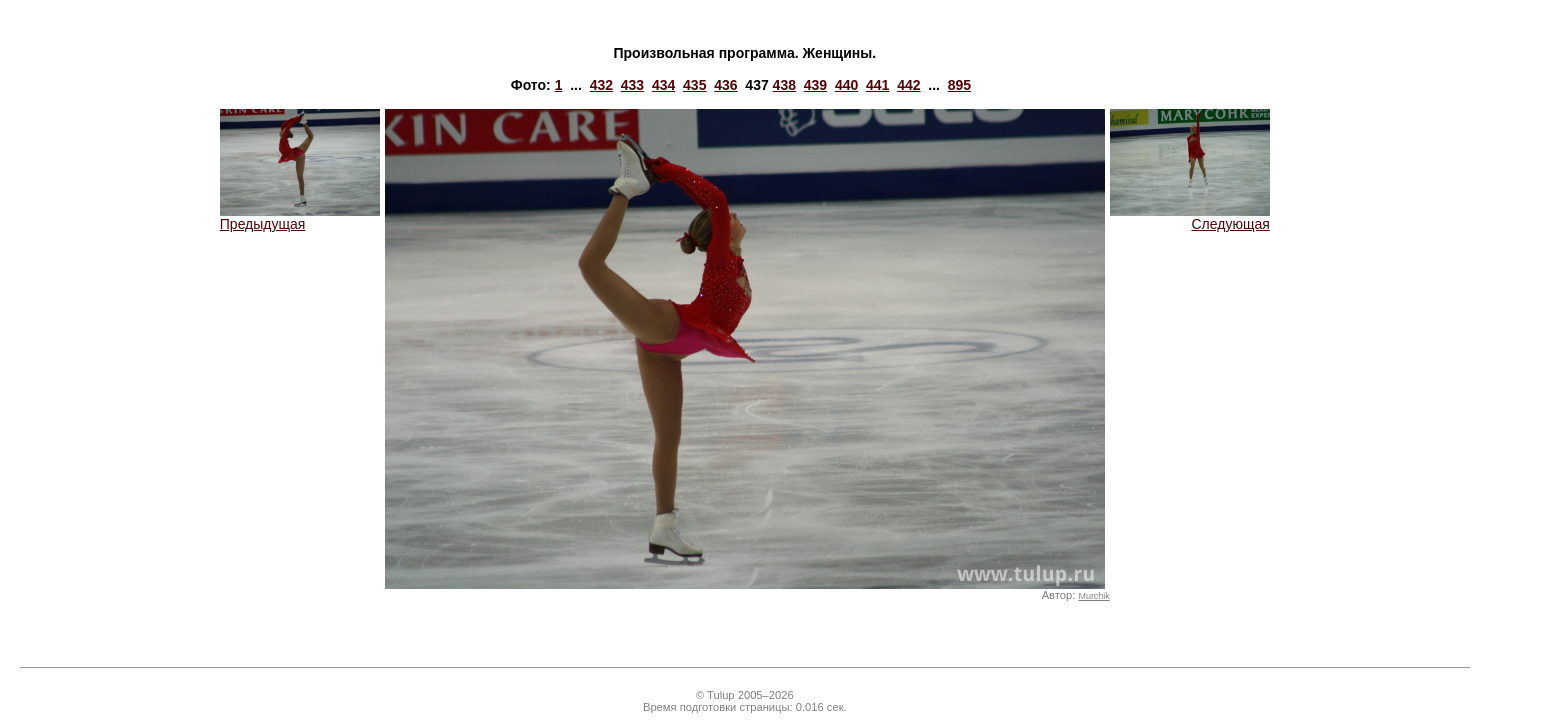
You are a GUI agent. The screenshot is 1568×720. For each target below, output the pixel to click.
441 (877, 85)
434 (663, 85)
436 (725, 85)
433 (632, 85)
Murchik (1093, 596)
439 (815, 85)
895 (959, 85)
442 (908, 85)
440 (846, 85)
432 (601, 85)
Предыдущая (300, 217)
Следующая (1190, 217)
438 (784, 85)
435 (694, 85)
